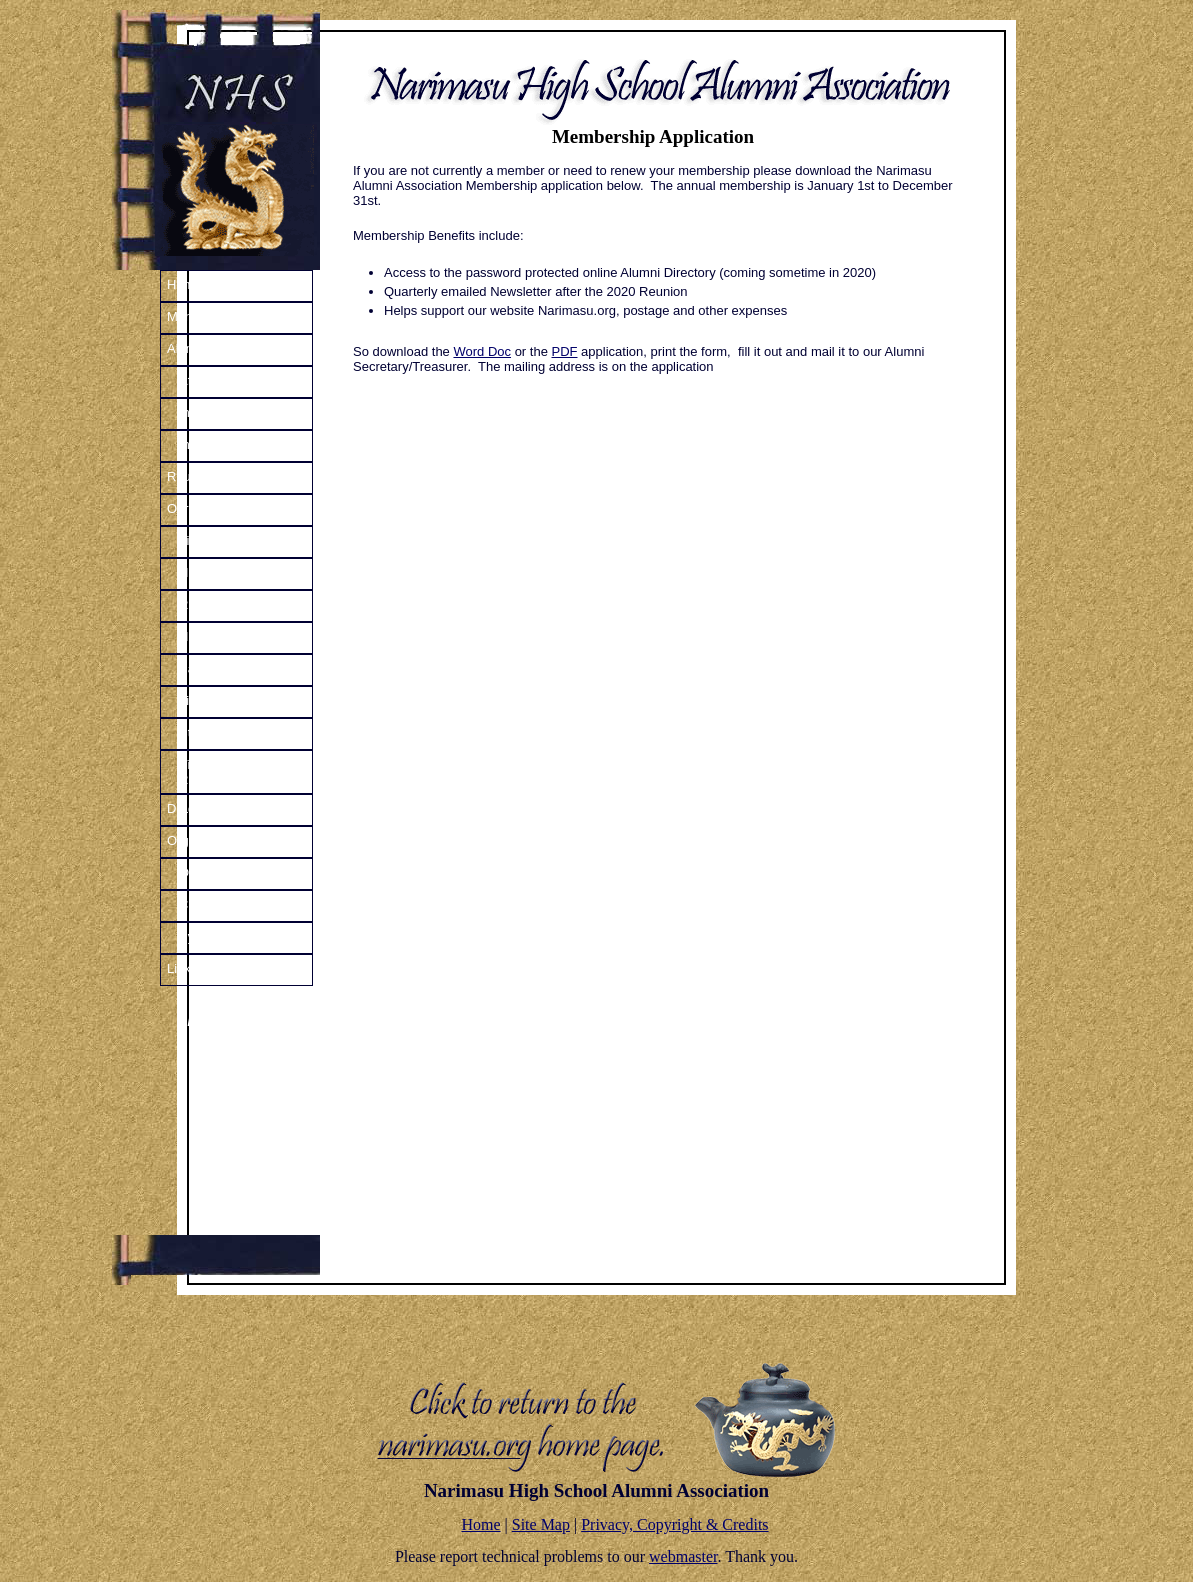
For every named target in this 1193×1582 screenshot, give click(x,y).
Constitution (213, 904)
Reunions (194, 476)
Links (182, 968)
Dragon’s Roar (209, 808)
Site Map (541, 1524)
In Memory (209, 444)
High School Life (226, 636)
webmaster (683, 1556)
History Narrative (227, 572)
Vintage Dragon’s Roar (228, 772)
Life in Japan (216, 700)
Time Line (207, 540)
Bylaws (199, 936)
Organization (204, 840)
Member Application (224, 316)
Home (184, 284)
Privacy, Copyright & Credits (674, 1524)
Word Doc (482, 351)
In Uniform (209, 412)
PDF (565, 351)
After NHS (208, 380)
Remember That (226, 604)
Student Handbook (233, 732)
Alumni (187, 348)
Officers (201, 872)
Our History (200, 508)
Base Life (206, 668)
